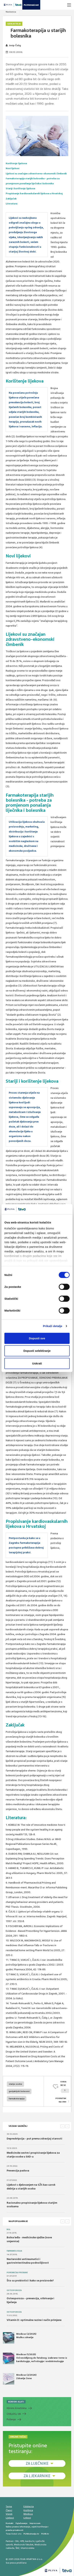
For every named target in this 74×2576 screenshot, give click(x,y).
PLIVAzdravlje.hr (31, 2534)
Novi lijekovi (12, 168)
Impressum (35, 2523)
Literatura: (12, 203)
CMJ (17, 2541)
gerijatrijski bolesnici (19, 2091)
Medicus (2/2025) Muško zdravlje (19, 2338)
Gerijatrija (14, 23)
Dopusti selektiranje (37, 1350)
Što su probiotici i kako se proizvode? (30, 2280)
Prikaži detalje (52, 1326)
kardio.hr (29, 2541)
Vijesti (9, 2513)
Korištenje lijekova (16, 163)
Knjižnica (28, 2510)
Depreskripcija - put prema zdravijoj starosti (34, 2138)
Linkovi (27, 2517)
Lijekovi (10, 2517)
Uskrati (37, 1363)
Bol (8, 2229)
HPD (22, 2541)
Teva (8, 2534)
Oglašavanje (21, 2523)
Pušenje (11, 2419)
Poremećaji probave (17, 2272)
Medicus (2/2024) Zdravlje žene (19, 2379)
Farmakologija (14, 2251)
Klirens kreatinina (17, 2408)
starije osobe (15, 2084)
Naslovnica (11, 12)
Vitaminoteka (27, 2548)
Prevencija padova (18, 2170)
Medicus (28, 2513)
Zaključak (11, 198)
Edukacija (28, 2506)
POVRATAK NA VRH (61, 2100)
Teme (9, 2506)
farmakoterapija (16, 2098)
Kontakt (9, 2523)
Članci (9, 2510)
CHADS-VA (14, 2414)
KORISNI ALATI (16, 2401)
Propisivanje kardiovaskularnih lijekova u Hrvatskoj (34, 193)
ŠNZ (17, 2548)
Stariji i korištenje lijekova (20, 188)
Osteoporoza (14, 2290)
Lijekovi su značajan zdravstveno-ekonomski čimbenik (36, 173)
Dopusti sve (37, 1338)
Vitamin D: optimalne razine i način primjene (34, 2320)
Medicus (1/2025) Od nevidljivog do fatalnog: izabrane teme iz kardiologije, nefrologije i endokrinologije (35, 2358)
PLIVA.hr (45, 2534)
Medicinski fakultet (23, 2544)
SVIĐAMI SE (64, 2086)
